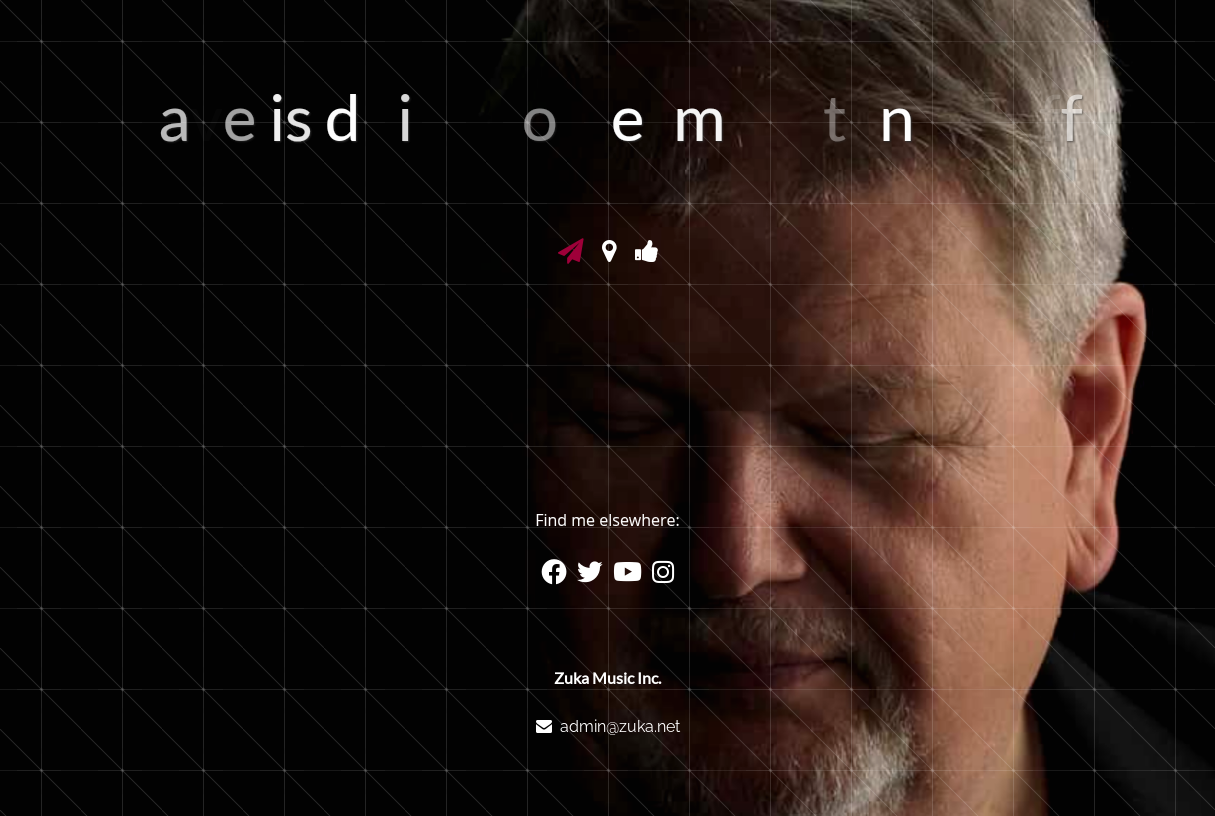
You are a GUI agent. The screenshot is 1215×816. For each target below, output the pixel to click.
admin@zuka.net (620, 726)
